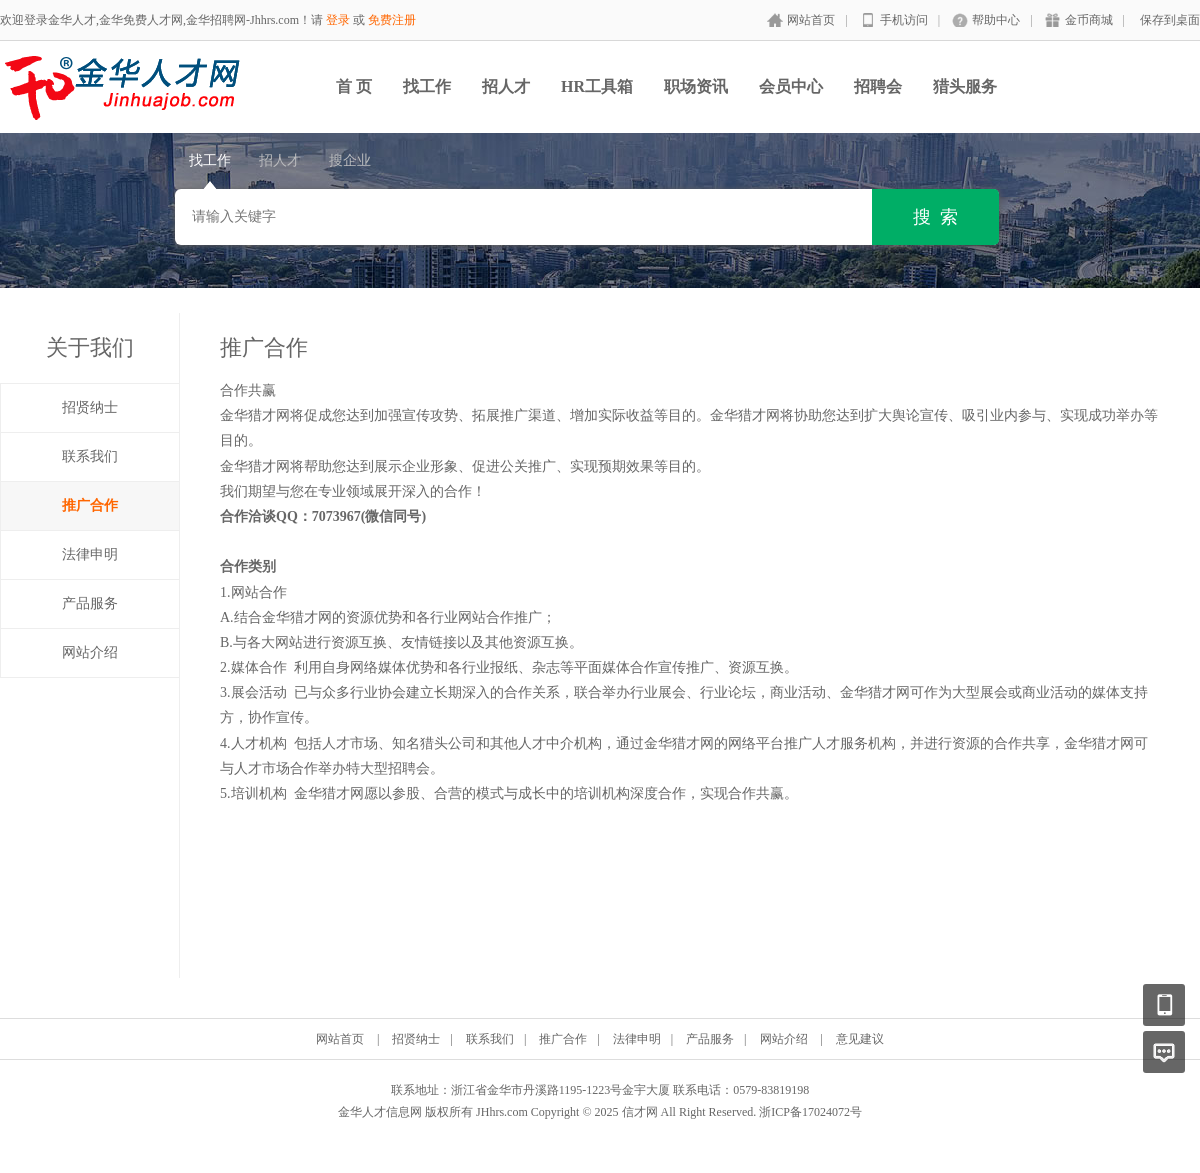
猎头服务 (965, 86)
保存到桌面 (1170, 20)
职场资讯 (696, 86)
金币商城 (1089, 20)
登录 (338, 20)
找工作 (427, 86)
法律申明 (90, 554)
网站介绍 (90, 652)
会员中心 (791, 86)
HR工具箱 (597, 86)
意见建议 (860, 1039)
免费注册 (392, 20)
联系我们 (90, 456)
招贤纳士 (90, 407)
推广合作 (90, 505)
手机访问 (904, 20)
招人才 (506, 86)
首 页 (354, 86)
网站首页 (811, 20)
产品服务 (90, 603)
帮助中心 (996, 20)
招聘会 (878, 86)
